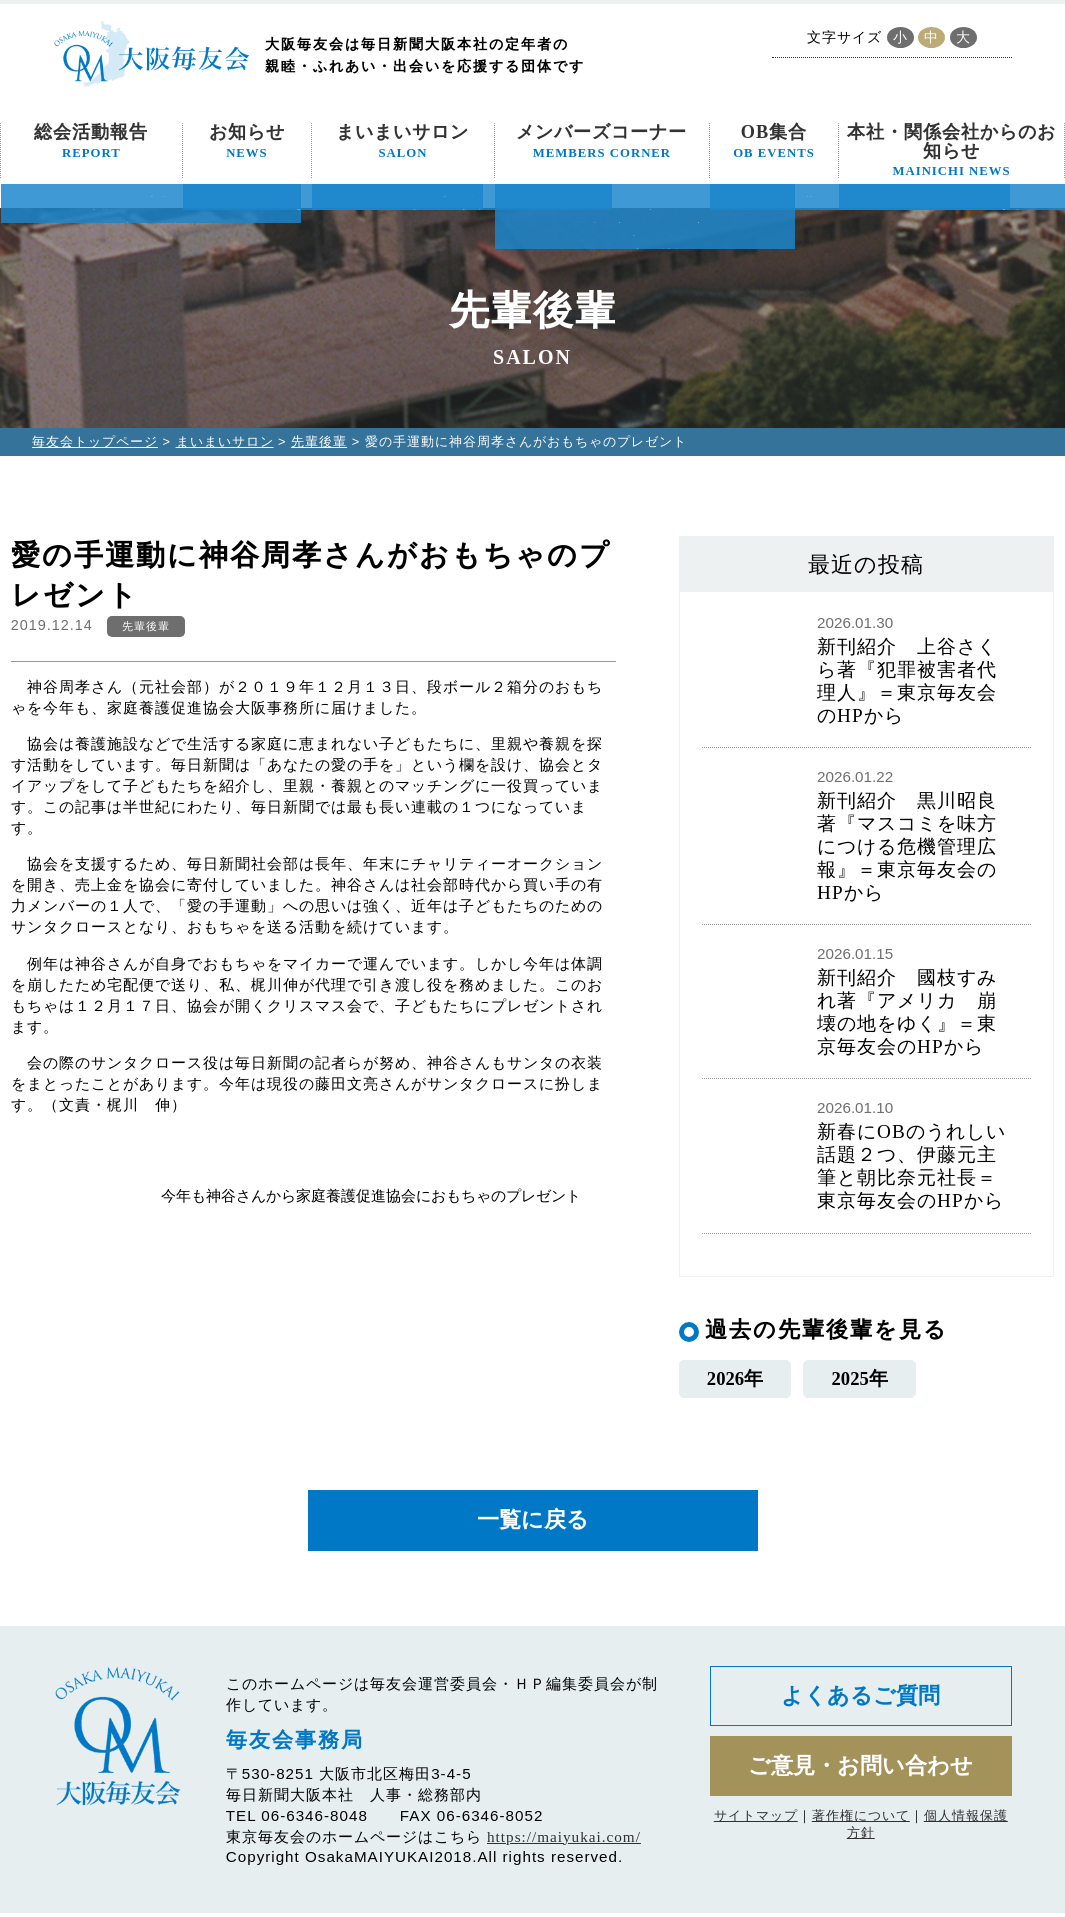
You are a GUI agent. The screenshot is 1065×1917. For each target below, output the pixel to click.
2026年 (734, 1379)
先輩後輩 (319, 441)
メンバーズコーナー (601, 141)
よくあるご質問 (860, 1701)
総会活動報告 (91, 141)
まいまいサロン (402, 141)
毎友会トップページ (95, 441)
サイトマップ (756, 1825)
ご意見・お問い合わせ (860, 1774)
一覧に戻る (533, 1523)
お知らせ (247, 141)
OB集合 (774, 141)
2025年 (859, 1379)
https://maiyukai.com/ (564, 1840)
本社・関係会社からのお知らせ (951, 150)
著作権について (861, 1825)
